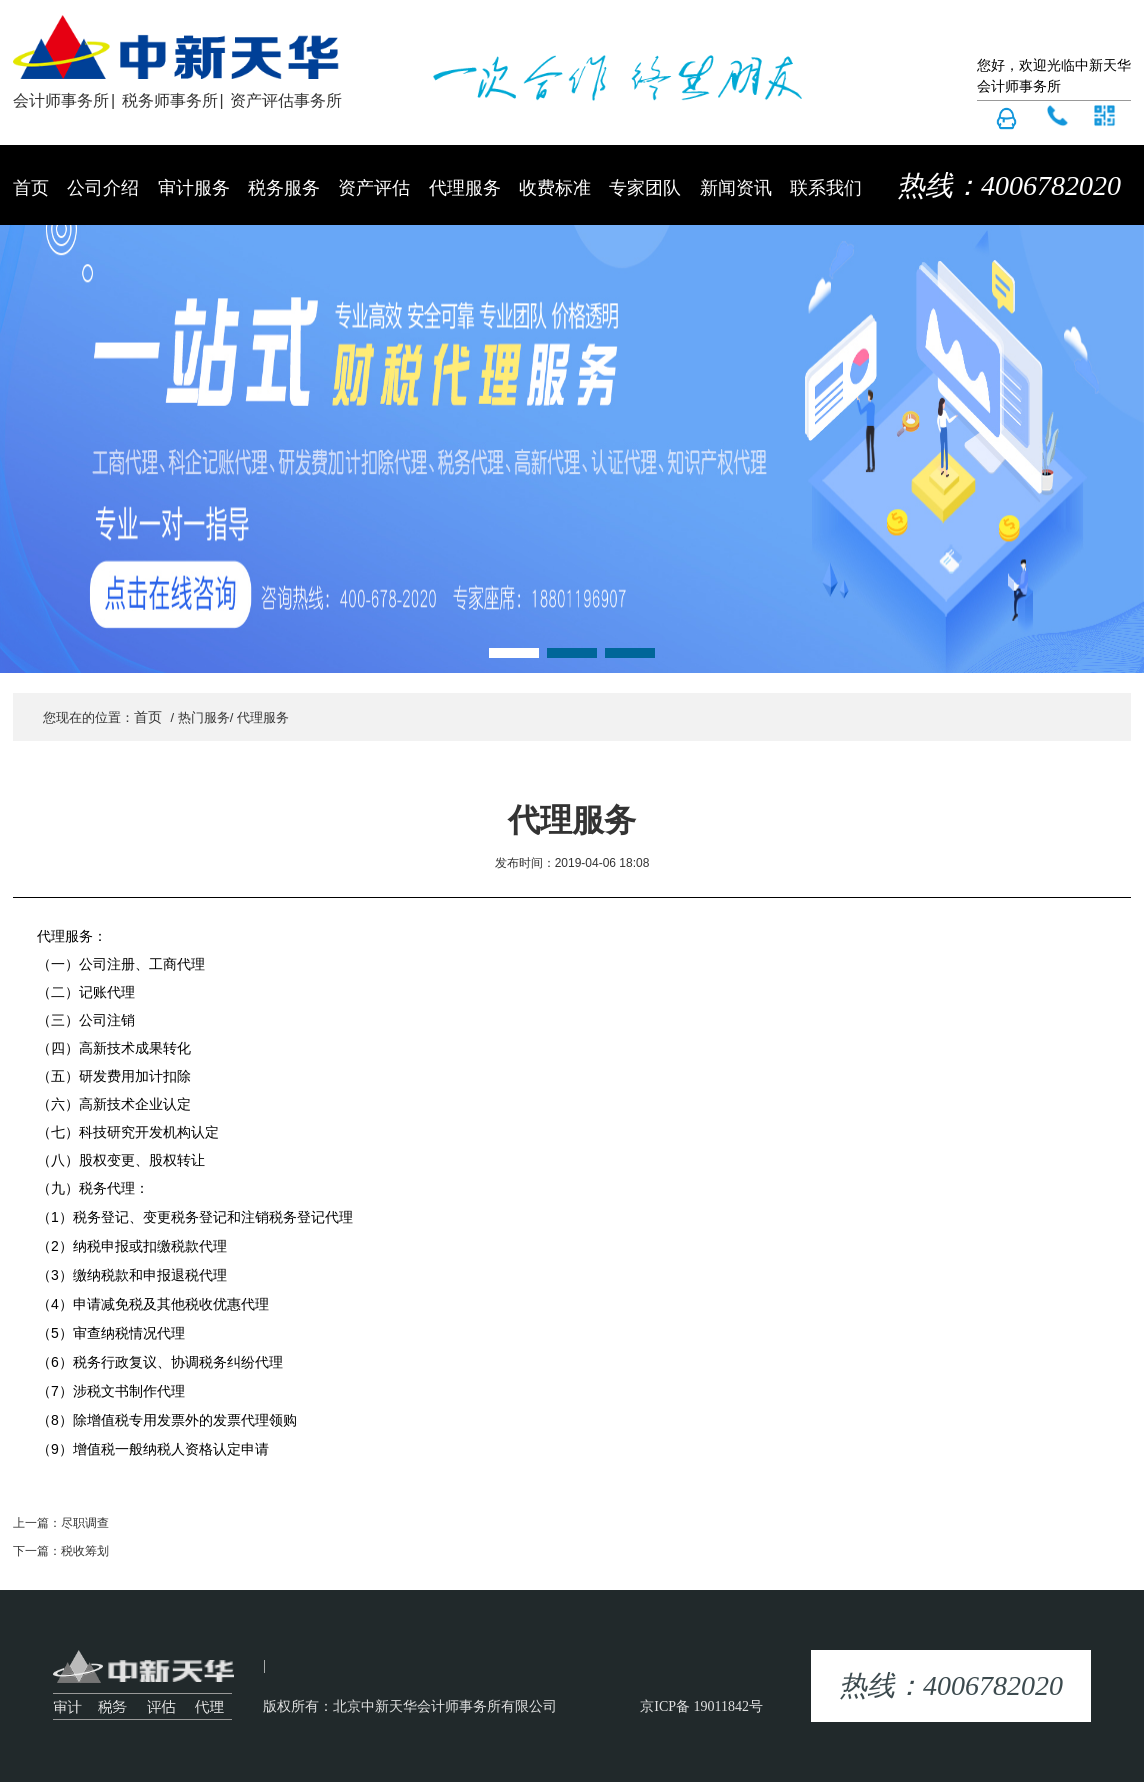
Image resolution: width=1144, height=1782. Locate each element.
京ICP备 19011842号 (701, 1706)
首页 (31, 188)
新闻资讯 (736, 188)
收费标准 (555, 188)
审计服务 (194, 188)
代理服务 (465, 188)
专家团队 (645, 188)
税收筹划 (85, 1551)
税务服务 (284, 188)
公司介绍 (103, 188)
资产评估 (374, 188)
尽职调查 (85, 1523)
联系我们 (826, 188)
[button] (514, 653)
